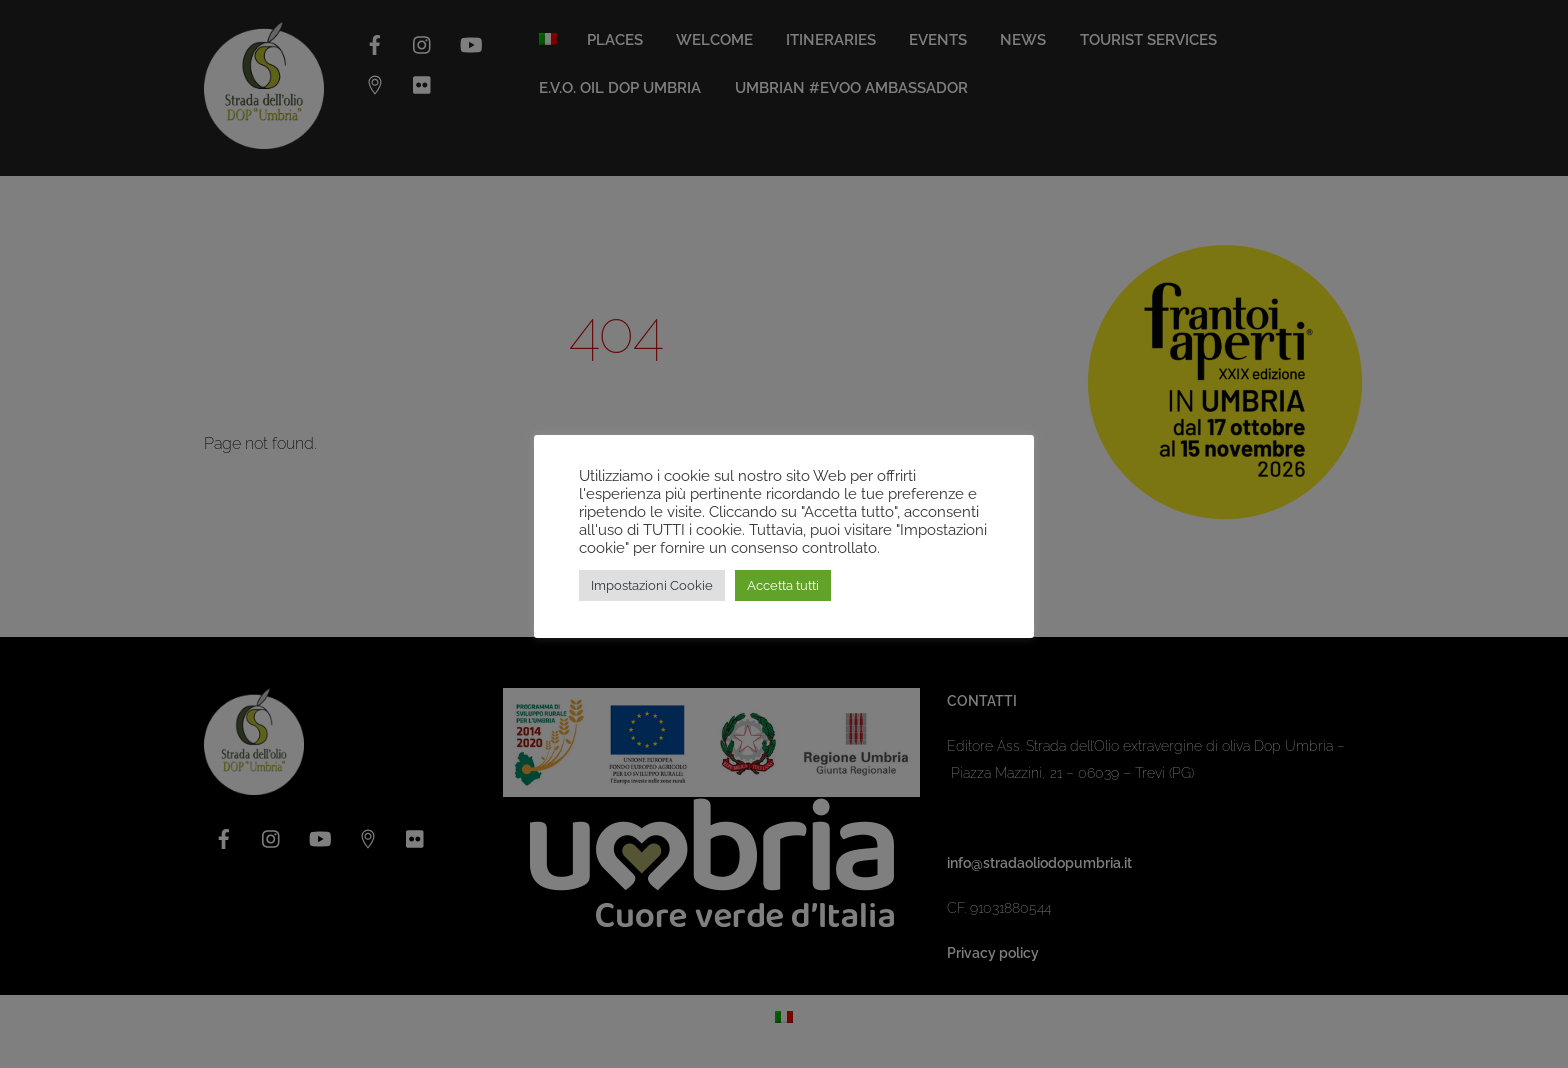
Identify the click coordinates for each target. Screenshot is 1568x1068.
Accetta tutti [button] (783, 585)
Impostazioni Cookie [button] (652, 585)
